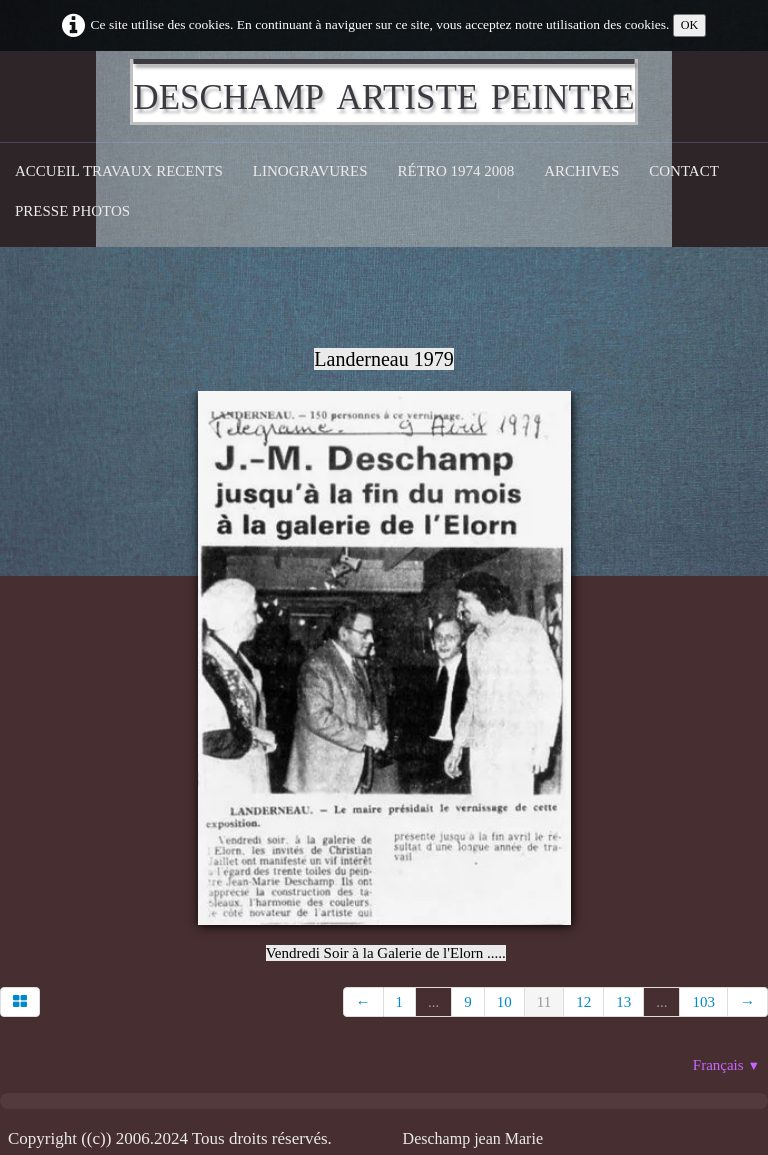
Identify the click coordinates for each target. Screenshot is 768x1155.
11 (544, 1002)
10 (504, 1002)
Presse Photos (72, 211)
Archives (581, 171)
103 (703, 1002)
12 (583, 1002)
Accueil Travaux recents (119, 171)
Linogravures (310, 171)
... (433, 1002)
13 (623, 1002)
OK (690, 25)
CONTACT (684, 171)
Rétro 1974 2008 (456, 171)
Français (726, 1065)
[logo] (383, 92)
